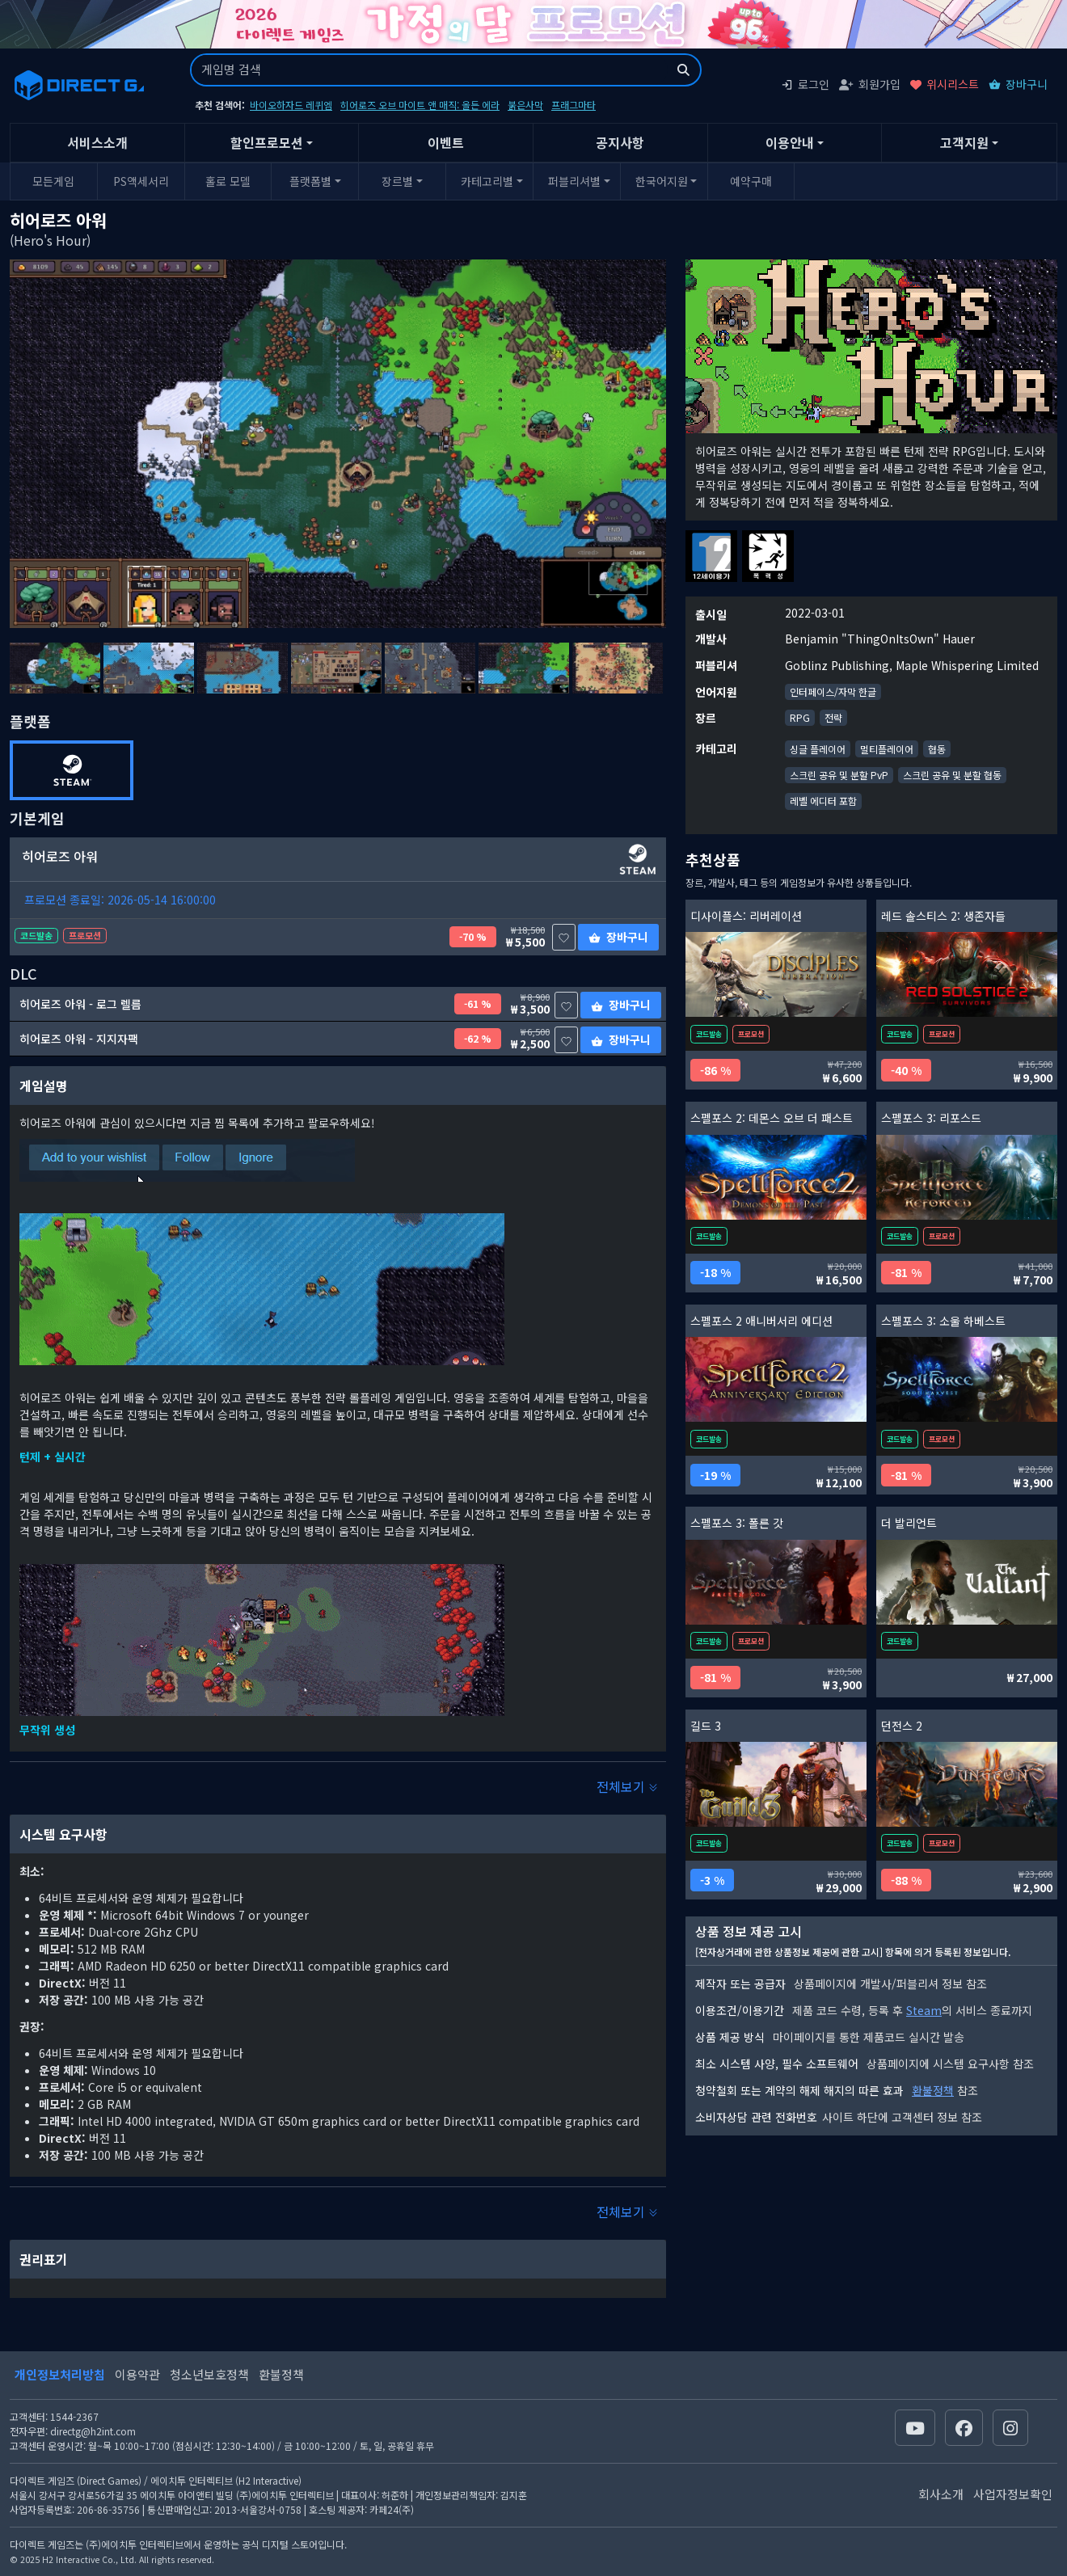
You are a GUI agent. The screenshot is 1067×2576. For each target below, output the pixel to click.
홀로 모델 (228, 181)
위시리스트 (944, 84)
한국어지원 (661, 181)
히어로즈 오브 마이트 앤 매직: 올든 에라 (420, 105)
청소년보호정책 (209, 2374)
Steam (924, 2010)
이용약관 (137, 2374)
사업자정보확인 (1012, 2493)
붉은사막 (525, 105)
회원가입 (869, 84)
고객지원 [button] (964, 142)
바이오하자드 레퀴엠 (291, 105)
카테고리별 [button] (487, 181)
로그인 (805, 84)
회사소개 (941, 2493)
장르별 (397, 181)
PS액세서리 (141, 181)
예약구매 (751, 181)
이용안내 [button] (789, 142)
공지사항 (620, 142)
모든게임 (53, 181)
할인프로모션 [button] (266, 142)
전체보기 (627, 1786)
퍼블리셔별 (574, 181)
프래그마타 (573, 105)
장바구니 (1018, 84)
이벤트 (446, 142)
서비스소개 (97, 142)
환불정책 (933, 2090)
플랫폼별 (310, 181)
